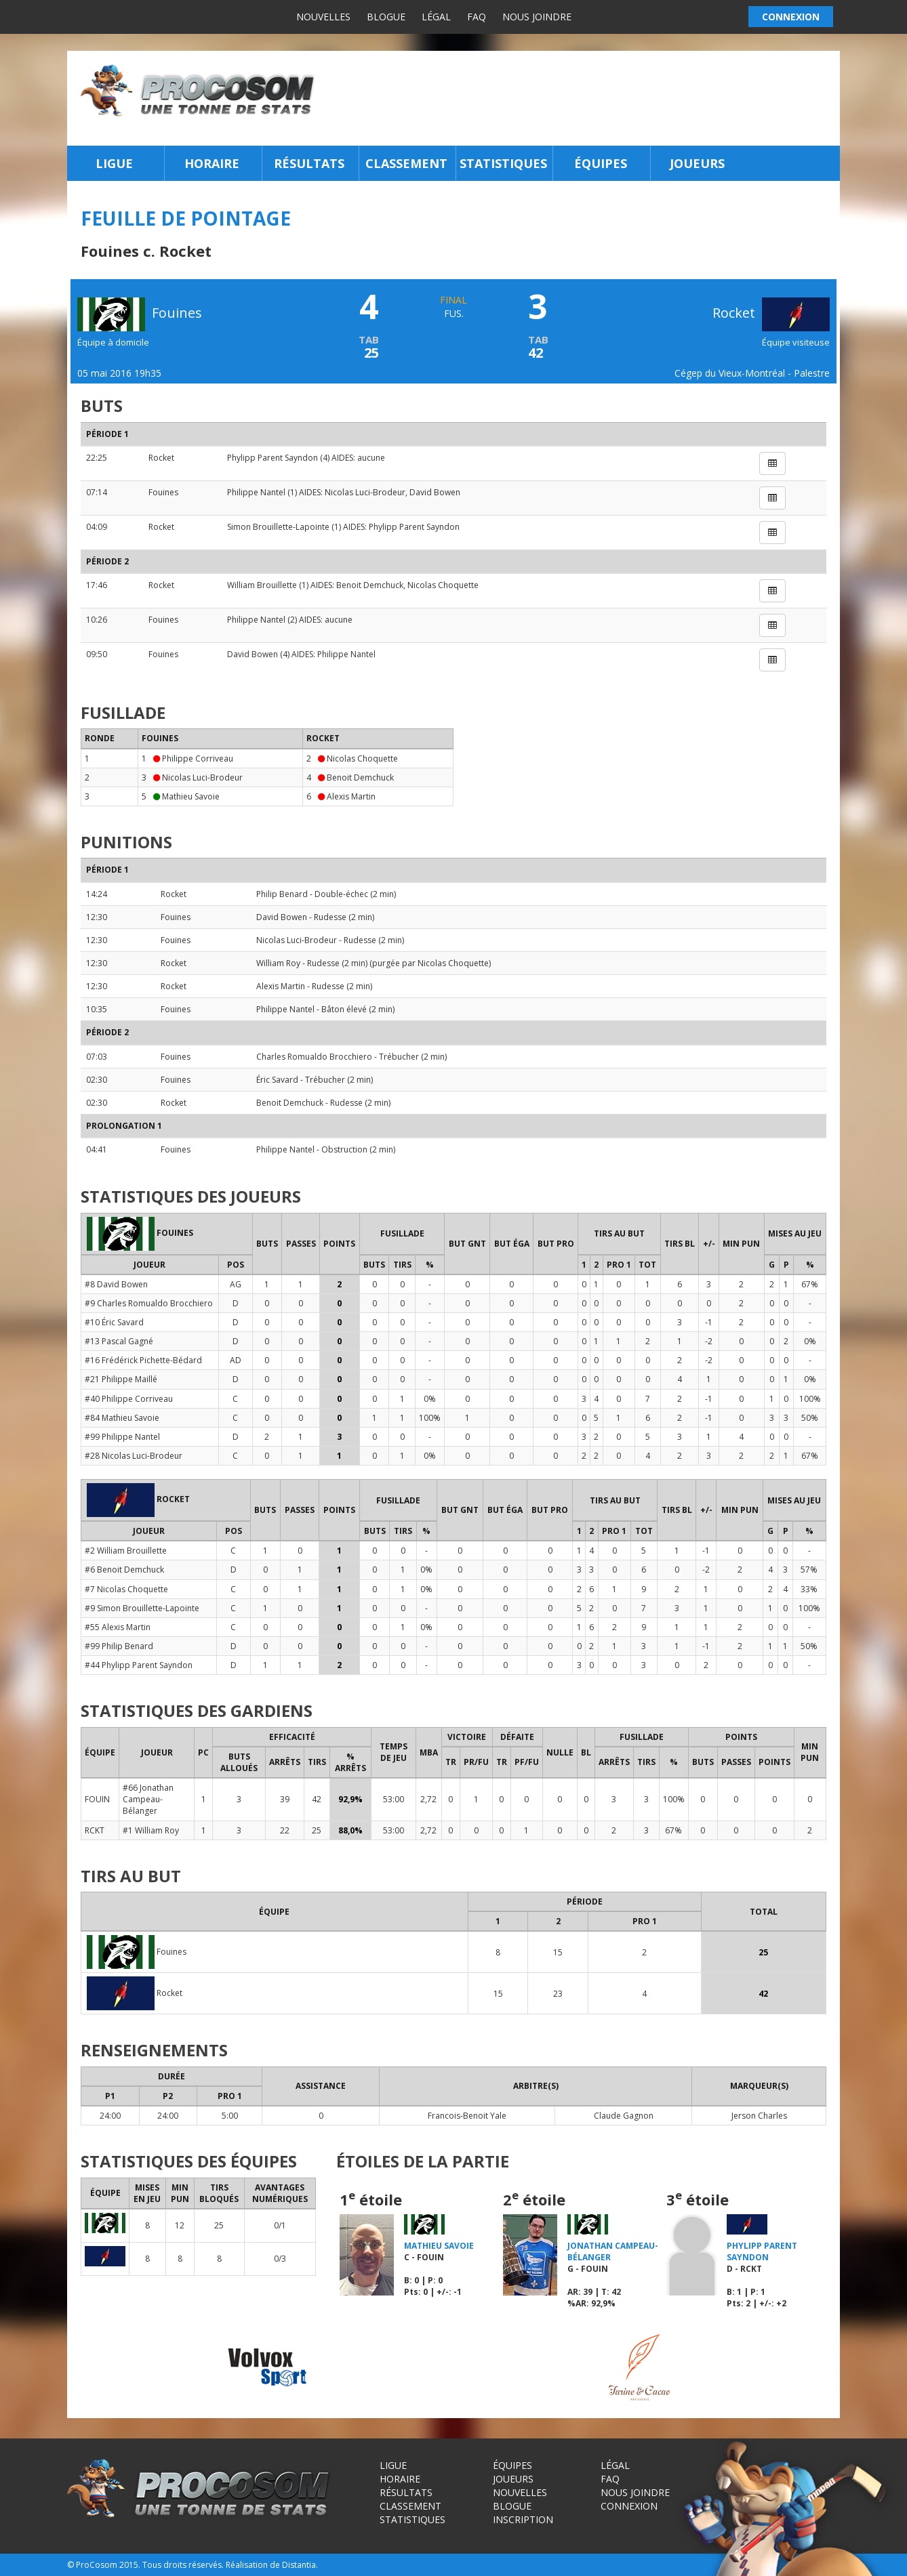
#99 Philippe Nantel (122, 1436)
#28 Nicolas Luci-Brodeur (133, 1455)
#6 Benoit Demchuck (124, 1569)
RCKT (94, 1830)
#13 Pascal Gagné (119, 1341)
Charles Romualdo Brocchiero (314, 1056)
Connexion (629, 2505)
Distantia (299, 2565)
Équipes (600, 163)
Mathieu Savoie (191, 796)
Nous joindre (536, 16)
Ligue (114, 163)
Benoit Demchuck (369, 585)
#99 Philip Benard (119, 1646)
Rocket (771, 313)
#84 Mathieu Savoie (122, 1418)
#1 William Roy (151, 1830)
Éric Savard (277, 1079)
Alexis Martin (351, 796)
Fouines (163, 492)
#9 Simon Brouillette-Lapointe (142, 1608)
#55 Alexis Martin (117, 1627)
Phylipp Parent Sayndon (272, 457)
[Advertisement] (581, 98)
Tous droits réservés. (183, 2565)
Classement (406, 163)
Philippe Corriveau (197, 758)
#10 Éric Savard (114, 1322)
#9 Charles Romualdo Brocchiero (149, 1303)
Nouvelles (323, 16)
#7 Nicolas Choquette (126, 1589)
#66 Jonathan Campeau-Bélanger (148, 1799)
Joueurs (697, 163)
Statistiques (503, 163)
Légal (436, 16)
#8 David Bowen (116, 1284)
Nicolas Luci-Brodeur (365, 492)
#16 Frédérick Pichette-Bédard (143, 1360)
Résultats (309, 163)
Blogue (386, 16)
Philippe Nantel (256, 492)
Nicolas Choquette (443, 585)
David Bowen (434, 492)
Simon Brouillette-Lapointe (278, 527)
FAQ (476, 16)
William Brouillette (262, 585)
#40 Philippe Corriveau (129, 1399)
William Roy (278, 963)
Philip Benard (282, 894)
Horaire (211, 163)
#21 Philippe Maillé (121, 1379)
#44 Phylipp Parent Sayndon (139, 1665)
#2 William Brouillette (126, 1550)
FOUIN (97, 1799)
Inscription (523, 2519)
